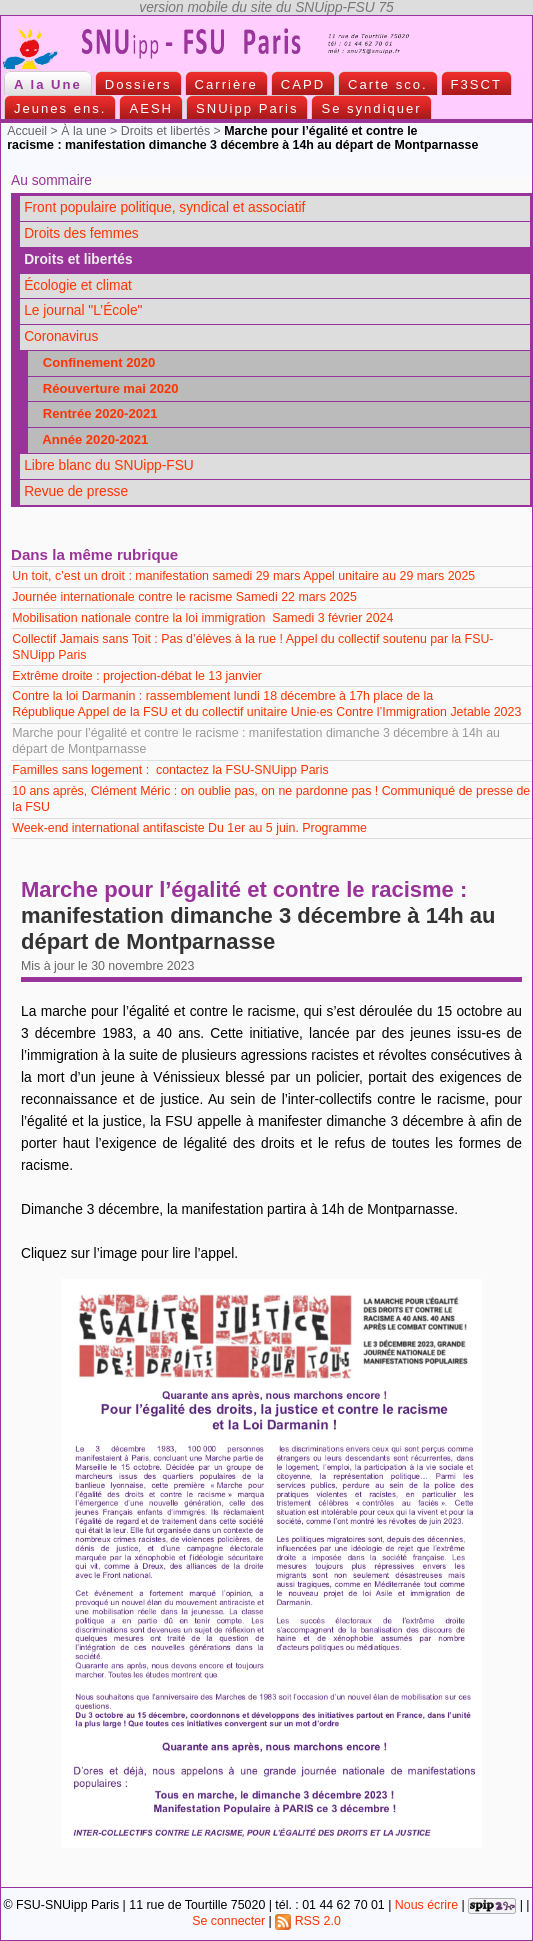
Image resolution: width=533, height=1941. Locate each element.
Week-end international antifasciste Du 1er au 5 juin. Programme (189, 828)
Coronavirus (61, 336)
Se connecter (228, 1921)
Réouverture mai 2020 (105, 388)
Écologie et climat (78, 285)
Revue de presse (76, 491)
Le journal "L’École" (83, 310)
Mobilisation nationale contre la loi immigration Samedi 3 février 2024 (202, 618)
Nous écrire (426, 1905)
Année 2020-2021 (90, 439)
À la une (83, 131)
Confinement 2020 (93, 362)
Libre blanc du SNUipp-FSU (109, 465)
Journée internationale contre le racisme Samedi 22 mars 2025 (184, 597)
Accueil (27, 131)
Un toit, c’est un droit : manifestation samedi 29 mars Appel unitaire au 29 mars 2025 (243, 576)
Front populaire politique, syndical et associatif (164, 207)
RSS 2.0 (308, 1921)
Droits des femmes (81, 233)
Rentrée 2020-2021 (95, 413)
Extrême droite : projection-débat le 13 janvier (138, 676)
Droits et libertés (165, 131)
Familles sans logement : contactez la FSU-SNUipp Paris (170, 770)
